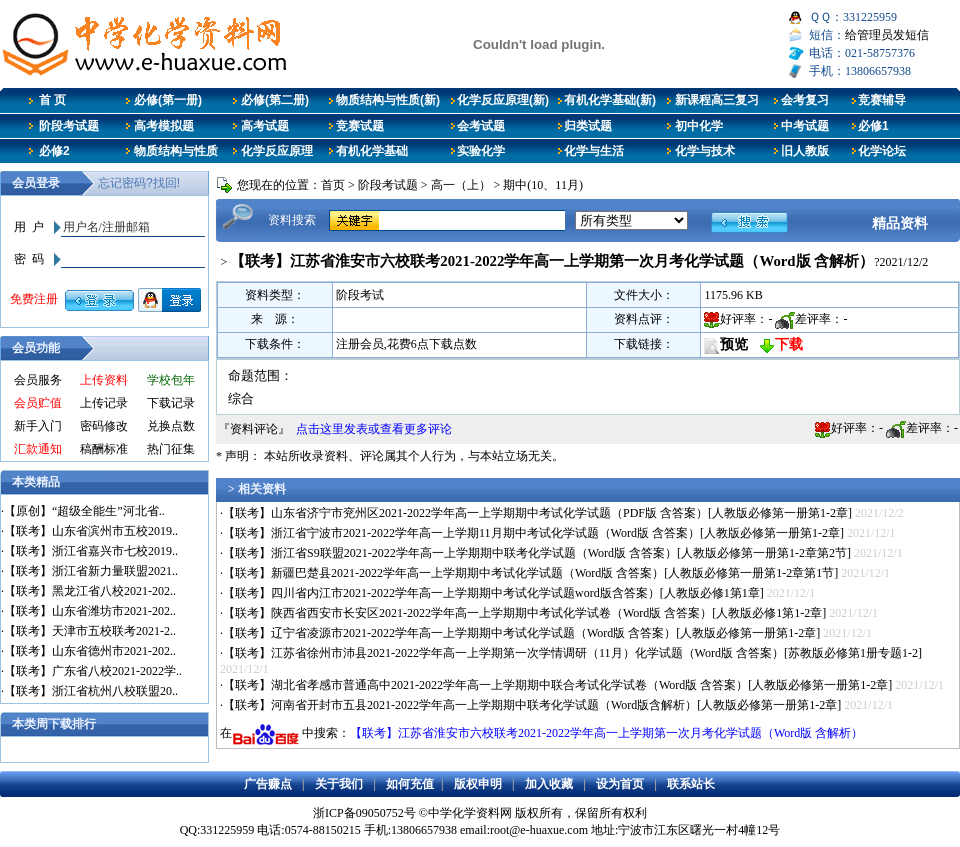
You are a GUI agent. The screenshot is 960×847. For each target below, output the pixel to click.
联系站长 (691, 784)
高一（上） (461, 185)
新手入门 (38, 426)
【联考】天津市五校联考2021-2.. (90, 631)
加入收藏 (549, 784)
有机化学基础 (372, 151)
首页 (333, 185)
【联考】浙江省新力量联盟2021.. (91, 571)
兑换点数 (171, 426)
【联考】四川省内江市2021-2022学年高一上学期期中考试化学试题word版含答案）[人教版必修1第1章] (493, 593)
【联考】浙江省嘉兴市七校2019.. (91, 551)
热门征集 (171, 449)
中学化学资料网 (470, 813)
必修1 (873, 126)
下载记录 (171, 403)
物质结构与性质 (176, 151)
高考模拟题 (164, 126)
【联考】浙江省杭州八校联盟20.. (91, 691)
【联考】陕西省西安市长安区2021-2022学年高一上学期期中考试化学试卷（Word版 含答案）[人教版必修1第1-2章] (524, 613)
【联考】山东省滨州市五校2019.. (91, 531)
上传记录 (104, 403)
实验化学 (481, 151)
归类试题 (588, 126)
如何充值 (410, 784)
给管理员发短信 (887, 35)
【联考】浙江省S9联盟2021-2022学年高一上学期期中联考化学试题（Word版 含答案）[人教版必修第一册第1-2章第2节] (537, 553)
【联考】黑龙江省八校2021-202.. (90, 591)
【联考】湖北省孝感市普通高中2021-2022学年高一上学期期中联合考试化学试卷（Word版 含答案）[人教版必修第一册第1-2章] (557, 685)
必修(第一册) (168, 100)
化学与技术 (705, 151)
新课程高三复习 (717, 100)
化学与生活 (594, 151)
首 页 (52, 100)
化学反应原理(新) (503, 100)
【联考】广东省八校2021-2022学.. (93, 671)
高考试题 (265, 126)
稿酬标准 (104, 449)
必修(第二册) (275, 100)
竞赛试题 (360, 126)
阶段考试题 (69, 126)
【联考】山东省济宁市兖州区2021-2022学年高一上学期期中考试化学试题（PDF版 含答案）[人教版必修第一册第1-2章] (537, 513)
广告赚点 (268, 784)
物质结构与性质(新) (388, 100)
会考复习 (805, 100)
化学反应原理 (277, 151)
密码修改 (104, 426)
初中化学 (699, 126)
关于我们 (339, 784)
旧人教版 (805, 151)
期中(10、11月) (543, 185)
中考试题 (805, 126)
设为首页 (620, 784)
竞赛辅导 (882, 100)
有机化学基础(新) (610, 100)
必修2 (54, 151)
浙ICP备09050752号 (364, 813)
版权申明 (478, 784)
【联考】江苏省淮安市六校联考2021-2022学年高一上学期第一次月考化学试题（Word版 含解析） (606, 733)
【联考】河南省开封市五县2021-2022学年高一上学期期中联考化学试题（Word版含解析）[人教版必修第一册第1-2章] (532, 705)
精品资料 (900, 223)
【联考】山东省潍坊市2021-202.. (90, 611)
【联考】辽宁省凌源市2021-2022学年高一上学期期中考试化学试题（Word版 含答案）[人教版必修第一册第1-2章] (521, 633)
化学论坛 (882, 151)
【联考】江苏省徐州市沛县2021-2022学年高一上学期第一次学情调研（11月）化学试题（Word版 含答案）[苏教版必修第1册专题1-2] (572, 653)
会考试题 (481, 126)
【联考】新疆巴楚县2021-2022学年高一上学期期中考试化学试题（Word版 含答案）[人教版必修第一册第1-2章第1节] (530, 573)
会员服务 (38, 380)
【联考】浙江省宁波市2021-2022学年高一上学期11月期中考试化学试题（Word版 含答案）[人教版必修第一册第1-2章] (533, 533)
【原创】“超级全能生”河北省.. (84, 511)
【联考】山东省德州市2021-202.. (90, 651)
